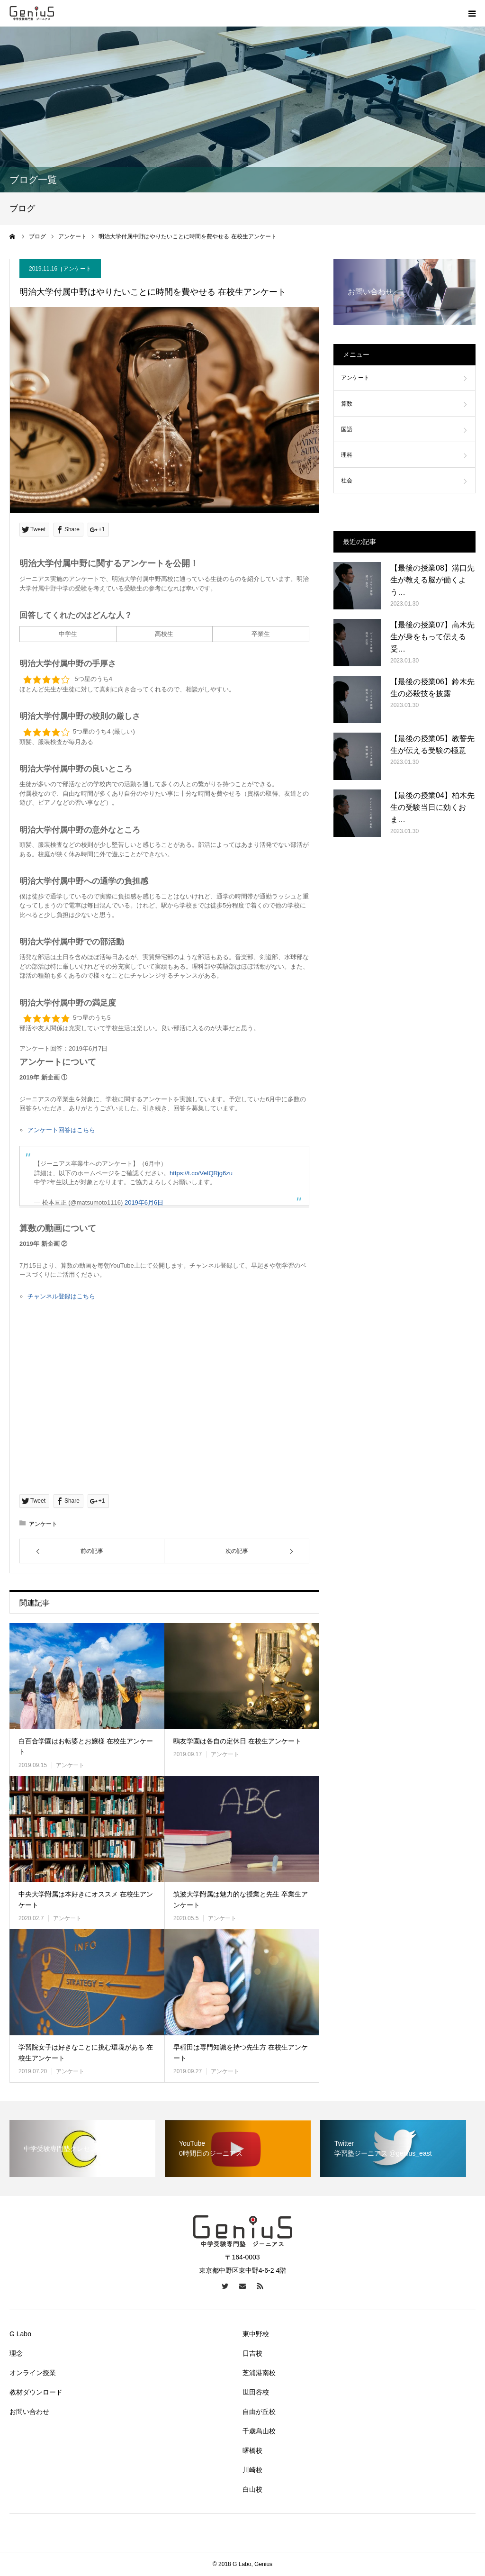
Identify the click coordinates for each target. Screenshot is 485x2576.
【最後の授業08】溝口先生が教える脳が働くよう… (432, 580)
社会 (346, 480)
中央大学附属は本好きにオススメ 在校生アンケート (85, 1899)
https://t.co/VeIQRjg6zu (201, 1173)
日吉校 (252, 2353)
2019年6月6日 (144, 1202)
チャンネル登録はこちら (61, 1296)
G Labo (20, 2334)
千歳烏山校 (259, 2431)
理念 (16, 2353)
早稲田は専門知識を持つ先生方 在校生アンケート (240, 2052)
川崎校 (252, 2470)
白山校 (252, 2489)
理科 (346, 455)
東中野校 (255, 2334)
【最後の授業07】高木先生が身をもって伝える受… (432, 637)
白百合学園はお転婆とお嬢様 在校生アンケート (85, 1746)
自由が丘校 (259, 2411)
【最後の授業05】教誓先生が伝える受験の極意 (432, 745)
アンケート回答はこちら (61, 1130)
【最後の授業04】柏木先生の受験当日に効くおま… (432, 807)
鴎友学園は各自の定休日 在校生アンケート (237, 1741)
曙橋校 (252, 2450)
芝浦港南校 (259, 2372)
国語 (346, 429)
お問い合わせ (29, 2411)
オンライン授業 (32, 2372)
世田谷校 (255, 2392)
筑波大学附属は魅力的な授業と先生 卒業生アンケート (240, 1899)
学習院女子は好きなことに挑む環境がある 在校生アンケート (85, 2052)
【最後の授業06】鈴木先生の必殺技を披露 (432, 688)
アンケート (77, 268)
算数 (346, 403)
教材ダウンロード (36, 2392)
